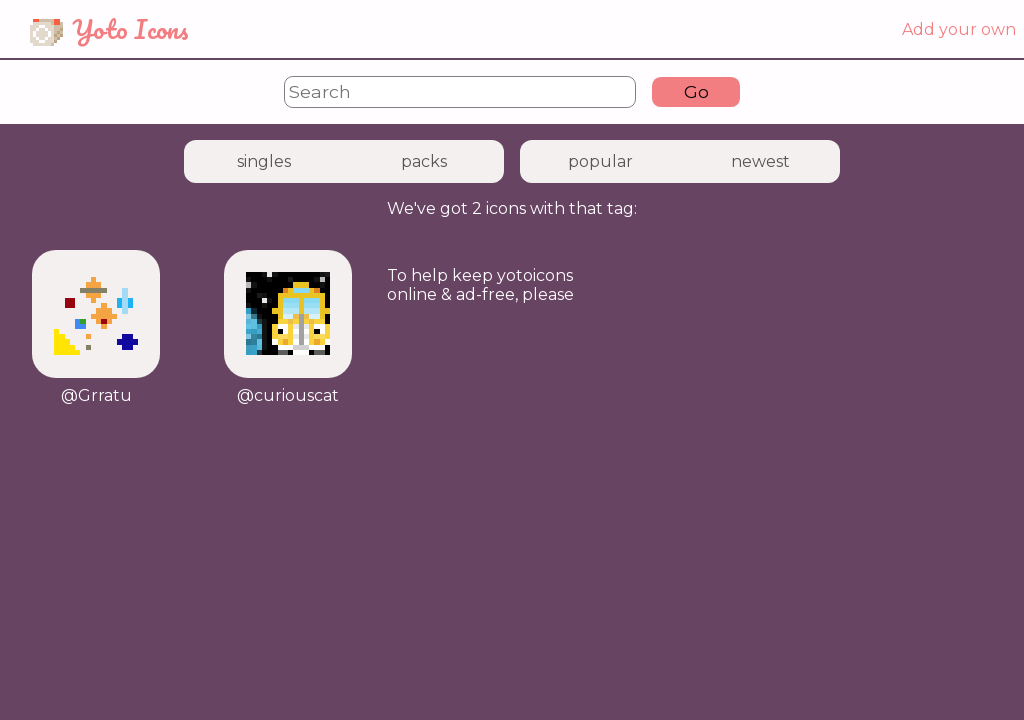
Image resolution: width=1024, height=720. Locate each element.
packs (424, 161)
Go (696, 91)
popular (600, 161)
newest (760, 161)
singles (264, 161)
